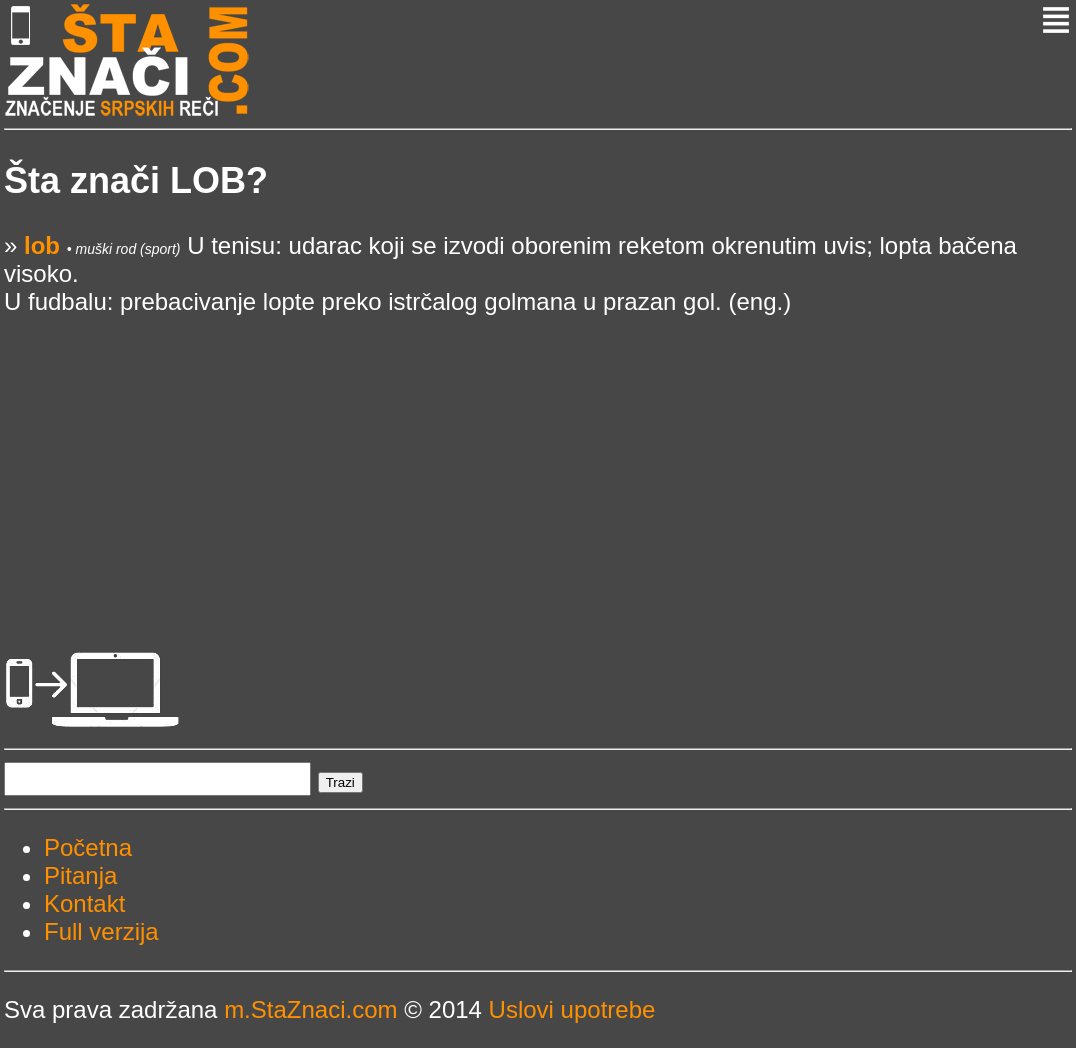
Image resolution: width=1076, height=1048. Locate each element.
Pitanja (80, 875)
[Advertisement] (538, 456)
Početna (88, 847)
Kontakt (84, 903)
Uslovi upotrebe (572, 1009)
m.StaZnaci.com (310, 1009)
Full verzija (101, 931)
